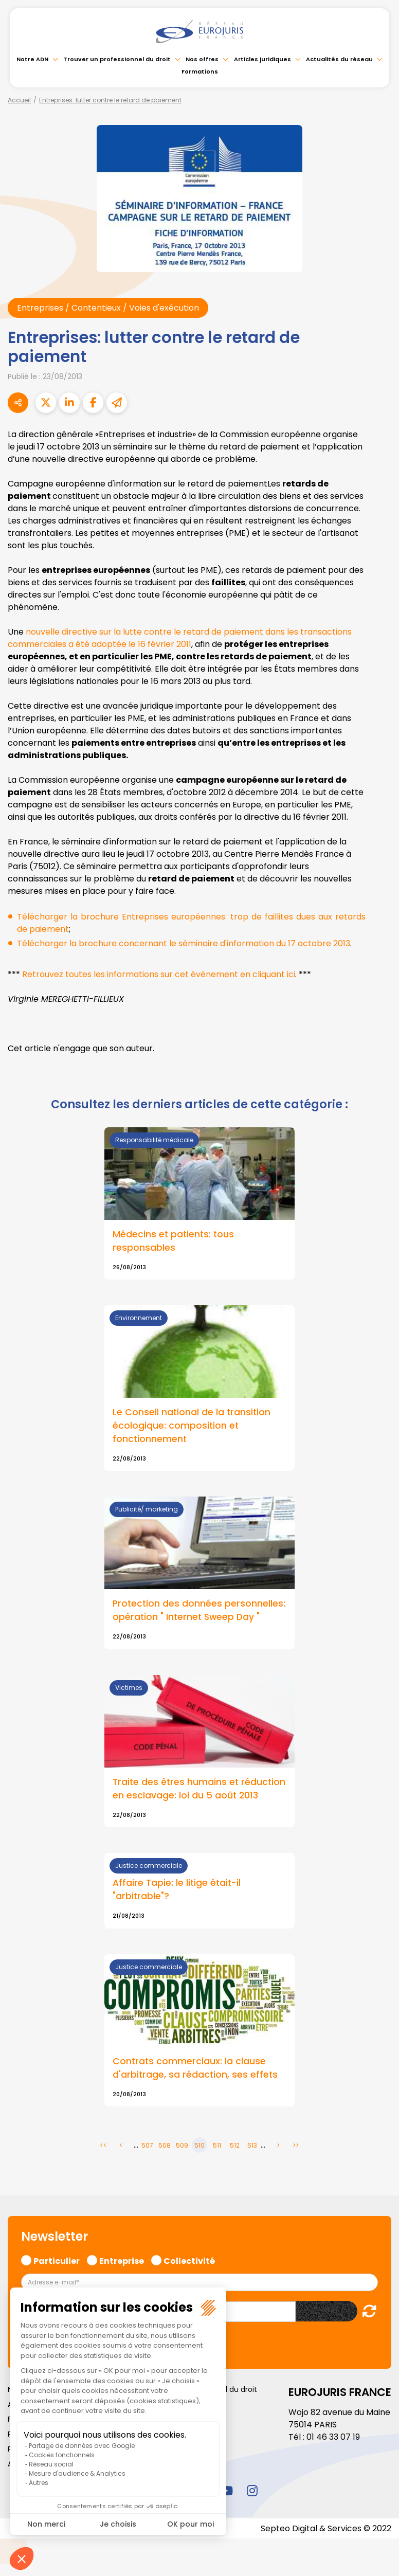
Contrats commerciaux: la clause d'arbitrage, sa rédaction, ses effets (195, 2069)
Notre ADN (32, 59)
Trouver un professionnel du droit (117, 59)
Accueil (19, 100)
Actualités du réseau (339, 59)
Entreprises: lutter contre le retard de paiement (110, 100)
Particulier (56, 2260)
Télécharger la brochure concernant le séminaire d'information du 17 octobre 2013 (183, 943)
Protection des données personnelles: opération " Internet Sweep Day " (199, 1611)
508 (164, 2145)
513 (252, 2145)
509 (182, 2145)
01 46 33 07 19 (333, 2437)
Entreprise (121, 2260)
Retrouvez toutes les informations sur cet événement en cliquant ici (158, 974)
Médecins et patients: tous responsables (173, 1241)
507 (147, 2145)
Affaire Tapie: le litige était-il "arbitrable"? (177, 1890)
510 (199, 2145)
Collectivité (189, 2260)
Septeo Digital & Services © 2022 (326, 2528)
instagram (252, 2490)
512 (235, 2145)
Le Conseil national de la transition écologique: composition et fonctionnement (191, 1426)
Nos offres (202, 59)
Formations (200, 71)
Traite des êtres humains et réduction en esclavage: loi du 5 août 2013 (199, 1789)
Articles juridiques (262, 59)
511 (217, 2145)
